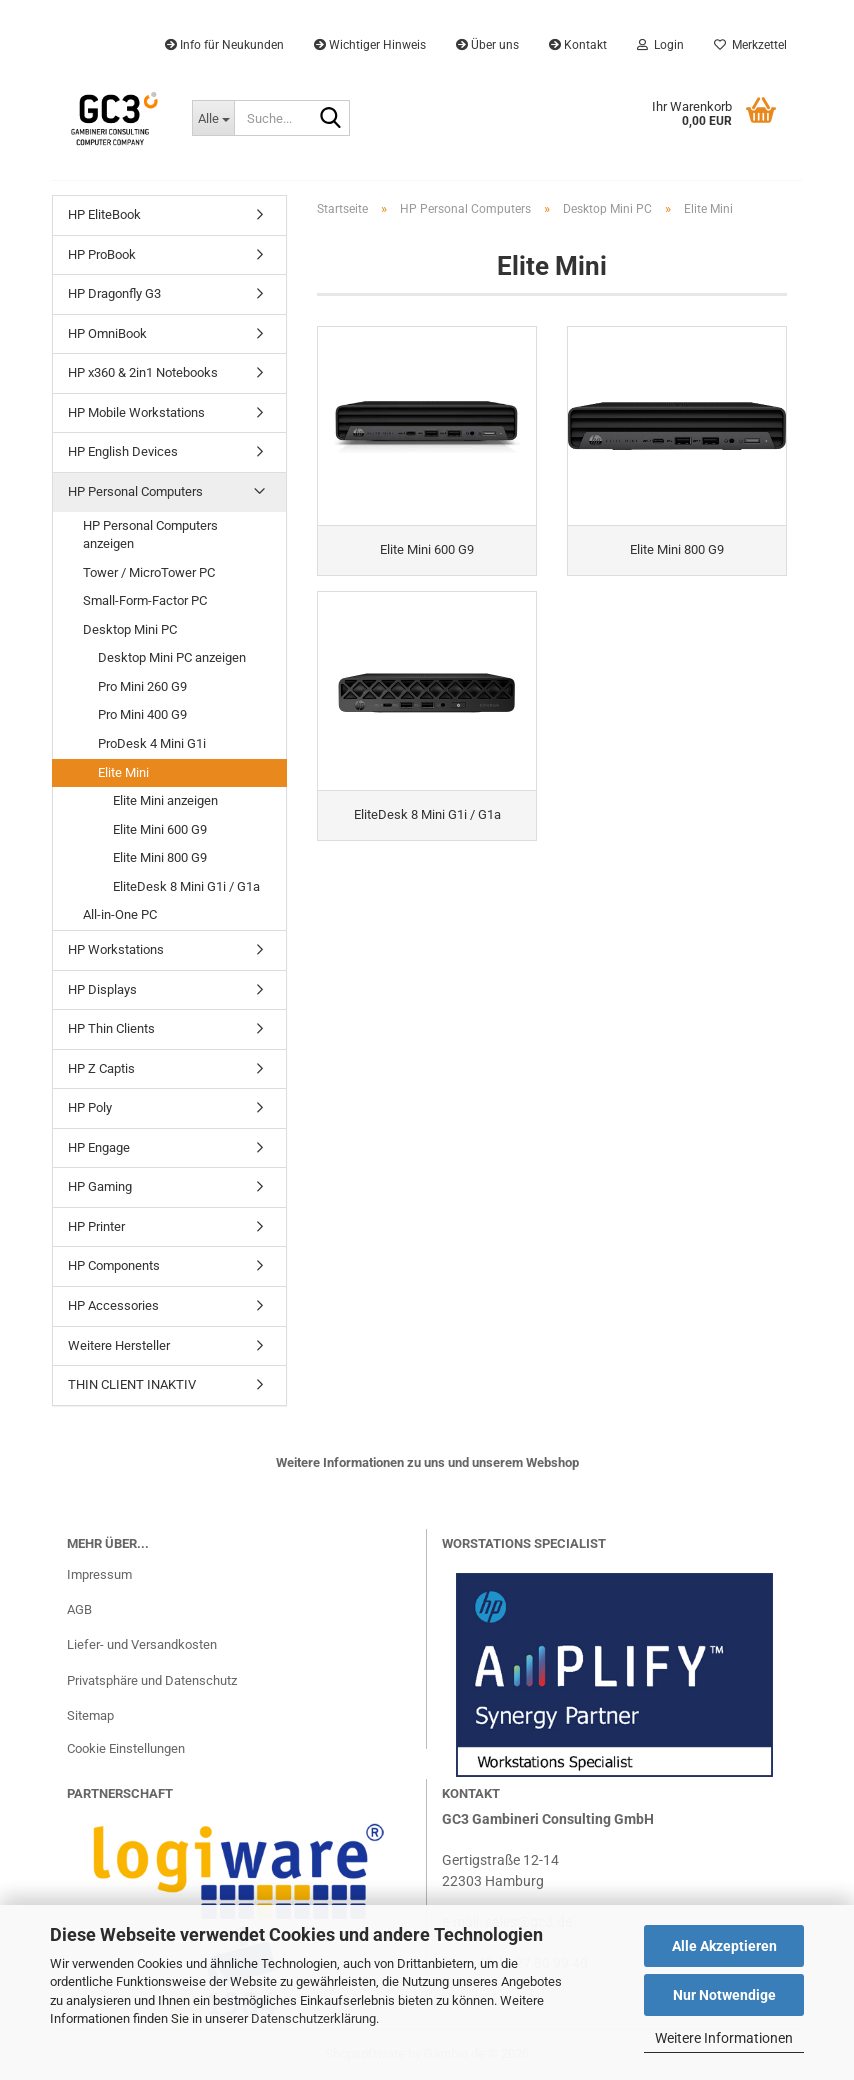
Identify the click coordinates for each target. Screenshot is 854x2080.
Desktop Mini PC (130, 629)
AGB (79, 1609)
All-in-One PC (120, 914)
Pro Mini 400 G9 (142, 714)
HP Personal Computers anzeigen (150, 535)
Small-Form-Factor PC (145, 600)
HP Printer (96, 1226)
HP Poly (90, 1107)
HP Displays (102, 989)
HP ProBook (102, 254)
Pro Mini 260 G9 (142, 686)
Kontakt (578, 45)
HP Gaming (100, 1186)
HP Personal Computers (135, 491)
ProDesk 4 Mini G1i (152, 743)
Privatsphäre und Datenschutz (152, 1680)
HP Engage (99, 1147)
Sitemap (90, 1715)
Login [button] (660, 45)
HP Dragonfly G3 (114, 293)
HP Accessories (113, 1305)
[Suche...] (213, 118)
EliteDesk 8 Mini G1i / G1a (186, 886)
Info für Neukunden (224, 45)
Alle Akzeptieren (724, 1946)
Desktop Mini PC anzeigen (172, 657)
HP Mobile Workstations (136, 412)
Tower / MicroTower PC (149, 572)
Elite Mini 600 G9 (160, 829)
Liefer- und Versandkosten (142, 1644)
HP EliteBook (104, 214)
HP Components (114, 1265)
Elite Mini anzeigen (165, 800)
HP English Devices (123, 451)
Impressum (99, 1574)
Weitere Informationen (724, 2038)
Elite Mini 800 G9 (160, 857)
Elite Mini (123, 772)
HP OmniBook (107, 333)
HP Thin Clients (111, 1028)
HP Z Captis (101, 1068)
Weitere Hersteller (119, 1345)
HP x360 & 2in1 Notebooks (143, 372)
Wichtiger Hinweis (370, 45)
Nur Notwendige (724, 1995)
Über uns (487, 45)
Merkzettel (750, 45)
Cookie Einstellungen (126, 1748)
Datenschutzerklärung (313, 2018)
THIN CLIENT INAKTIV (132, 1384)
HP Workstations (116, 949)
